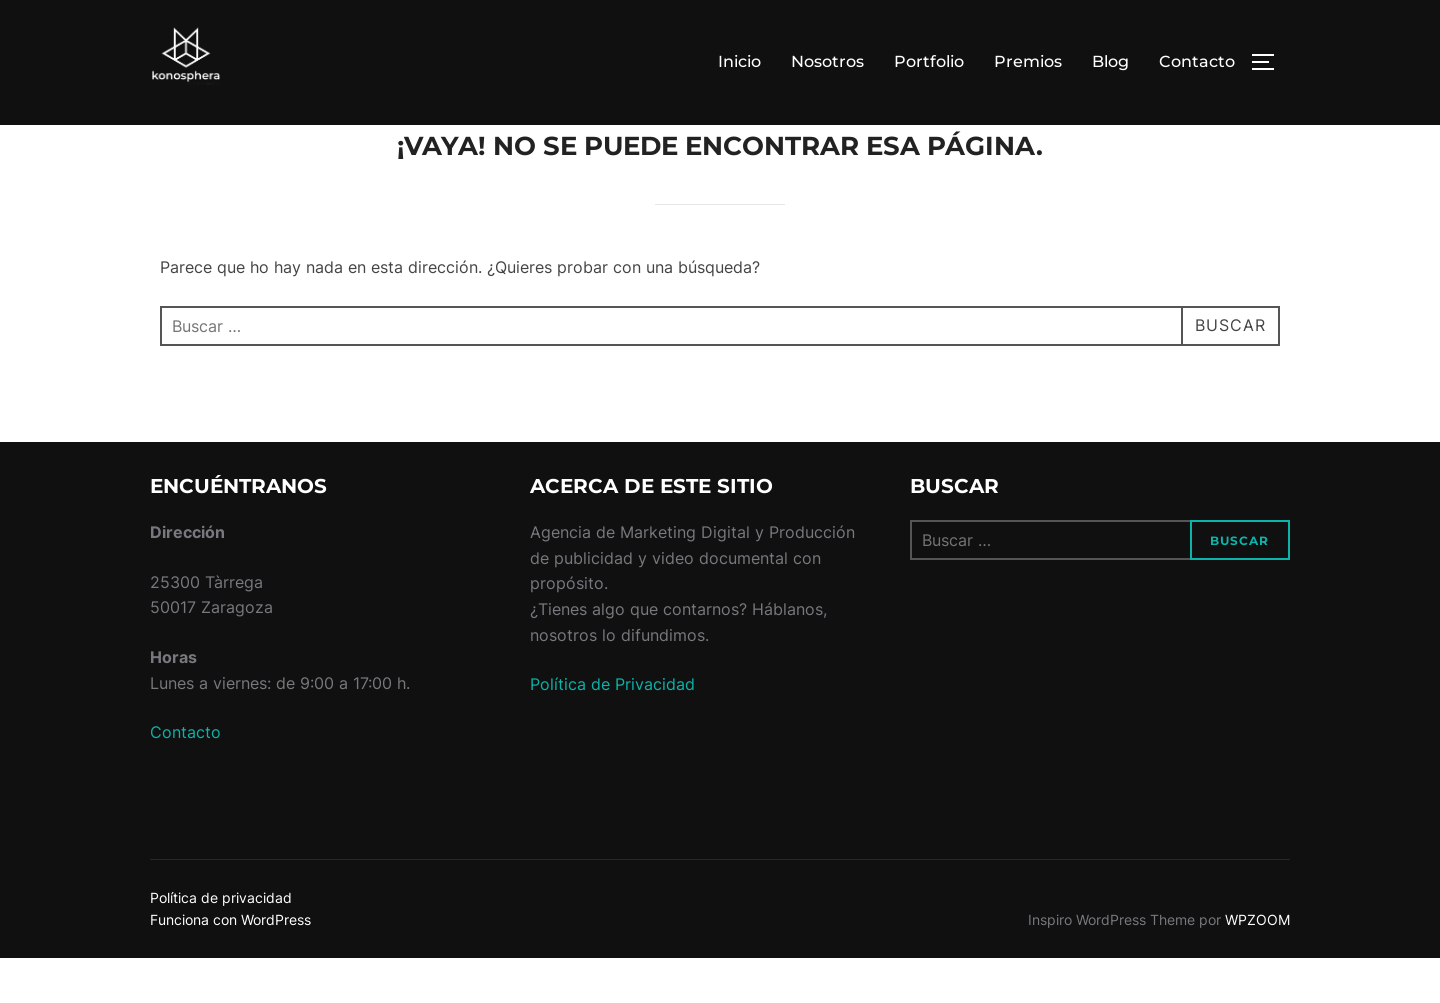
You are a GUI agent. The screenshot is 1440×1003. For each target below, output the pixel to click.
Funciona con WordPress (230, 964)
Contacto (1197, 61)
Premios (1028, 61)
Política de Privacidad (612, 729)
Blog (1110, 61)
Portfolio (929, 61)
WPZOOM (1257, 964)
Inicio (739, 61)
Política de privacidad (221, 941)
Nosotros (827, 61)
